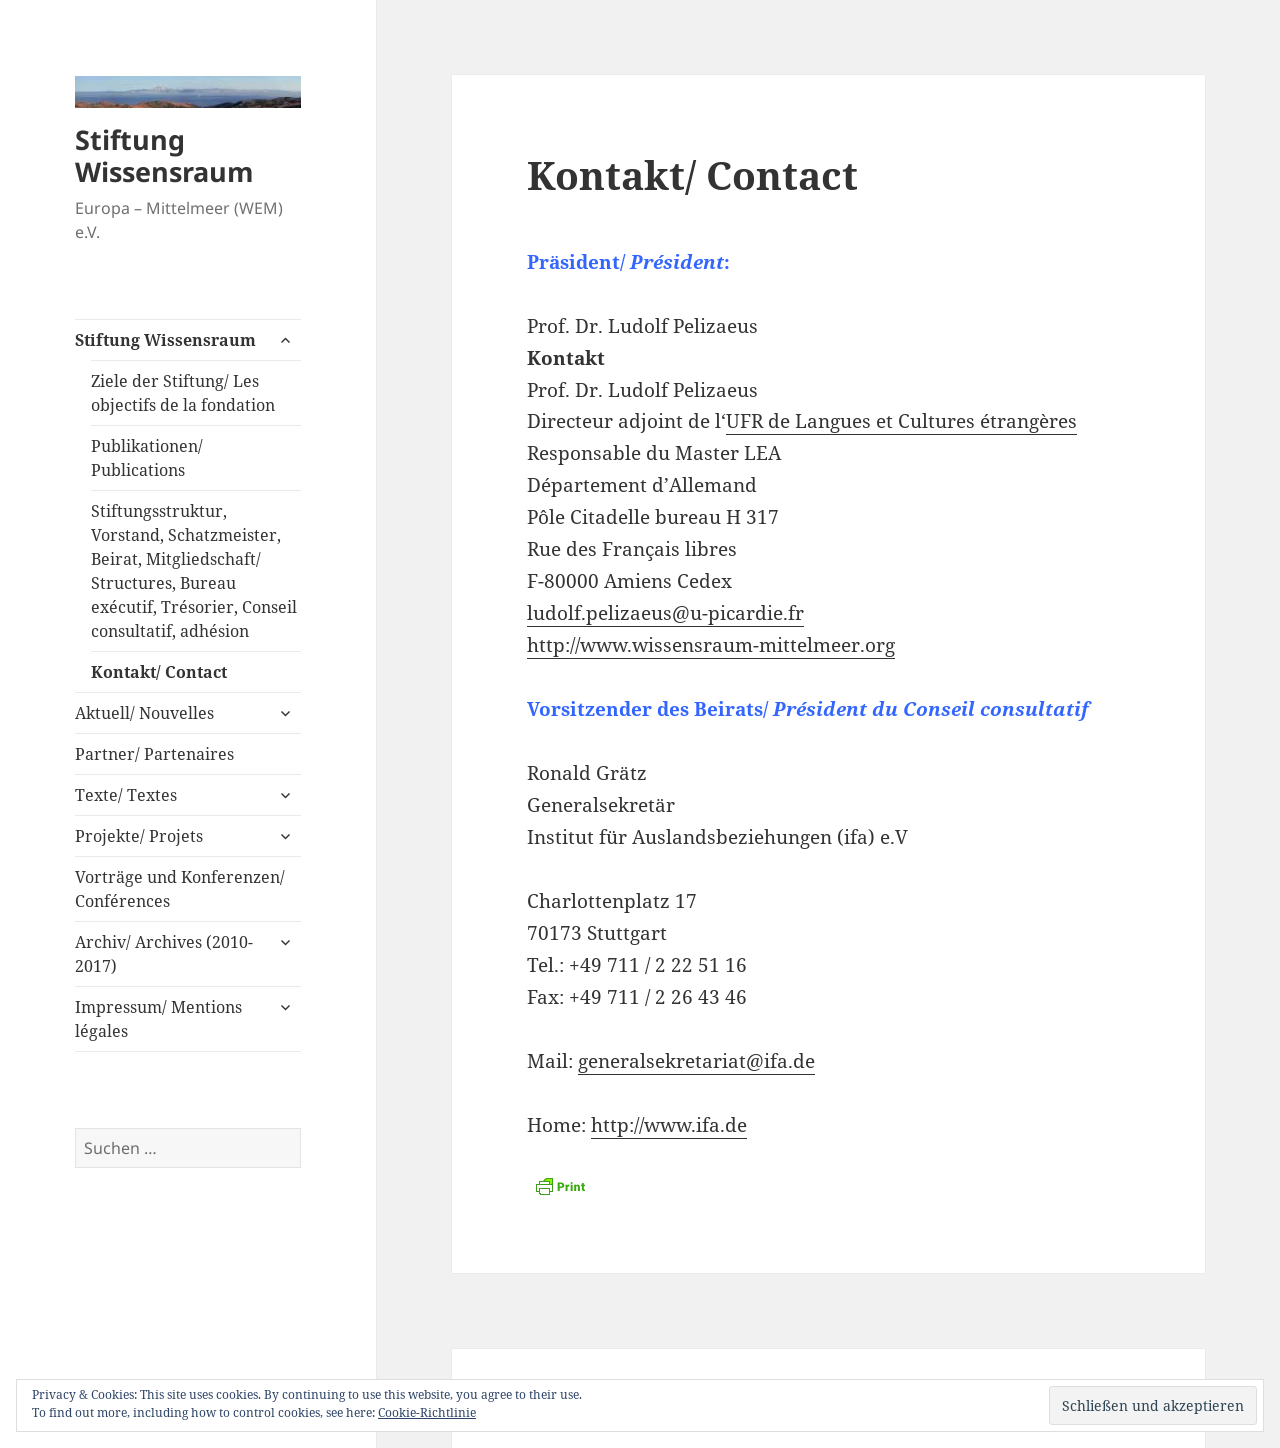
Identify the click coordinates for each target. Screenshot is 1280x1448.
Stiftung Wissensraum (164, 155)
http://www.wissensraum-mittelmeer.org (711, 645)
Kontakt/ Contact (159, 672)
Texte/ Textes (126, 795)
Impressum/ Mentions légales (158, 1019)
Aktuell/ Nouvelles (144, 713)
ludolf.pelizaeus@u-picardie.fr (665, 613)
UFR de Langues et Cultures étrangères (901, 421)
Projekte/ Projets (139, 836)
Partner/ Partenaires (154, 754)
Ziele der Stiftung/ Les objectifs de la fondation (183, 393)
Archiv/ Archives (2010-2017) (164, 954)
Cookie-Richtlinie (427, 1412)
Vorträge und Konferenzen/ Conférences (180, 889)
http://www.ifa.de (669, 1125)
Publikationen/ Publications (147, 458)
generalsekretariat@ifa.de (696, 1061)
